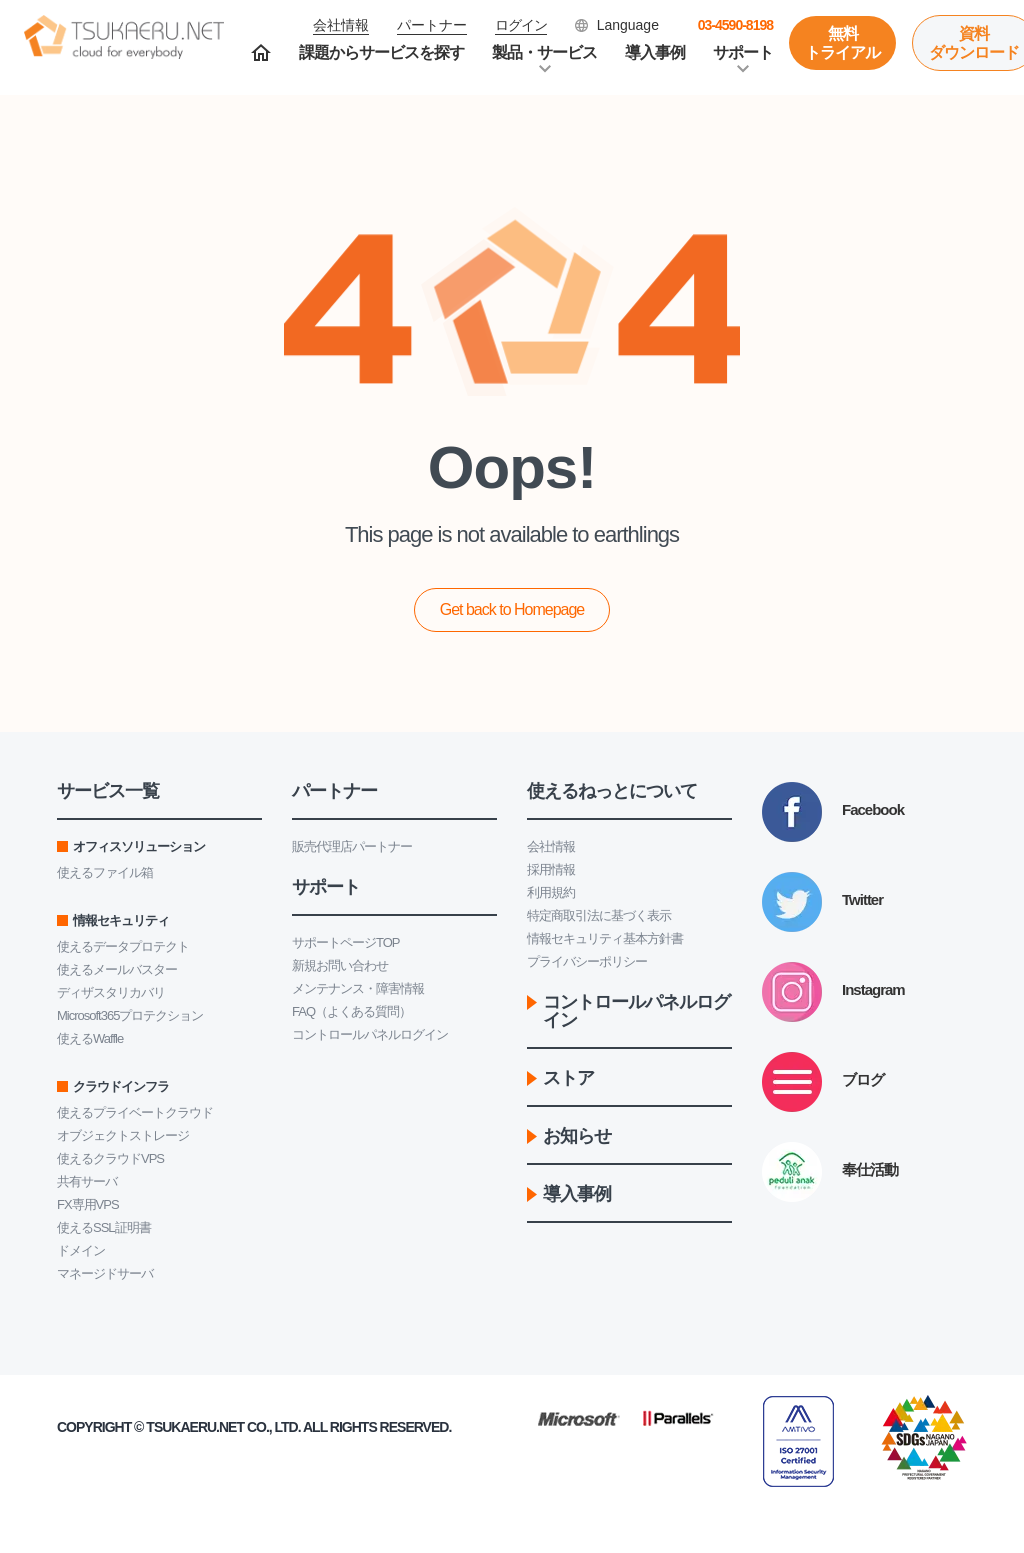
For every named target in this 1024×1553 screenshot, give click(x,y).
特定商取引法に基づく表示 (599, 915)
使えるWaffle (90, 1038)
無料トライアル (842, 43)
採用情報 (551, 869)
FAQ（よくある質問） (351, 1011)
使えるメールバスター (117, 969)
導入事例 (655, 52)
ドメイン (81, 1250)
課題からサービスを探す (381, 52)
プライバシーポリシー (587, 961)
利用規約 (551, 892)
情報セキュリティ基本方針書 (605, 938)
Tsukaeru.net (195, 1427)
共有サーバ (87, 1181)
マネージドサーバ (105, 1273)
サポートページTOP (346, 942)
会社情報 (551, 846)
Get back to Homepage (512, 609)
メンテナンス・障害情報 (358, 988)
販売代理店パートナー (352, 846)
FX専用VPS (88, 1204)
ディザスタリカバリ (111, 992)
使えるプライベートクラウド (135, 1112)
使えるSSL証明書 (104, 1227)
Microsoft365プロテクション (130, 1015)
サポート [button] (743, 52)
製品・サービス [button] (544, 52)
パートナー (432, 25)
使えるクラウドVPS (110, 1158)
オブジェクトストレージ (123, 1135)
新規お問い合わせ (340, 965)
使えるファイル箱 (105, 872)
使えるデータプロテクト (123, 946)
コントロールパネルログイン (370, 1034)
